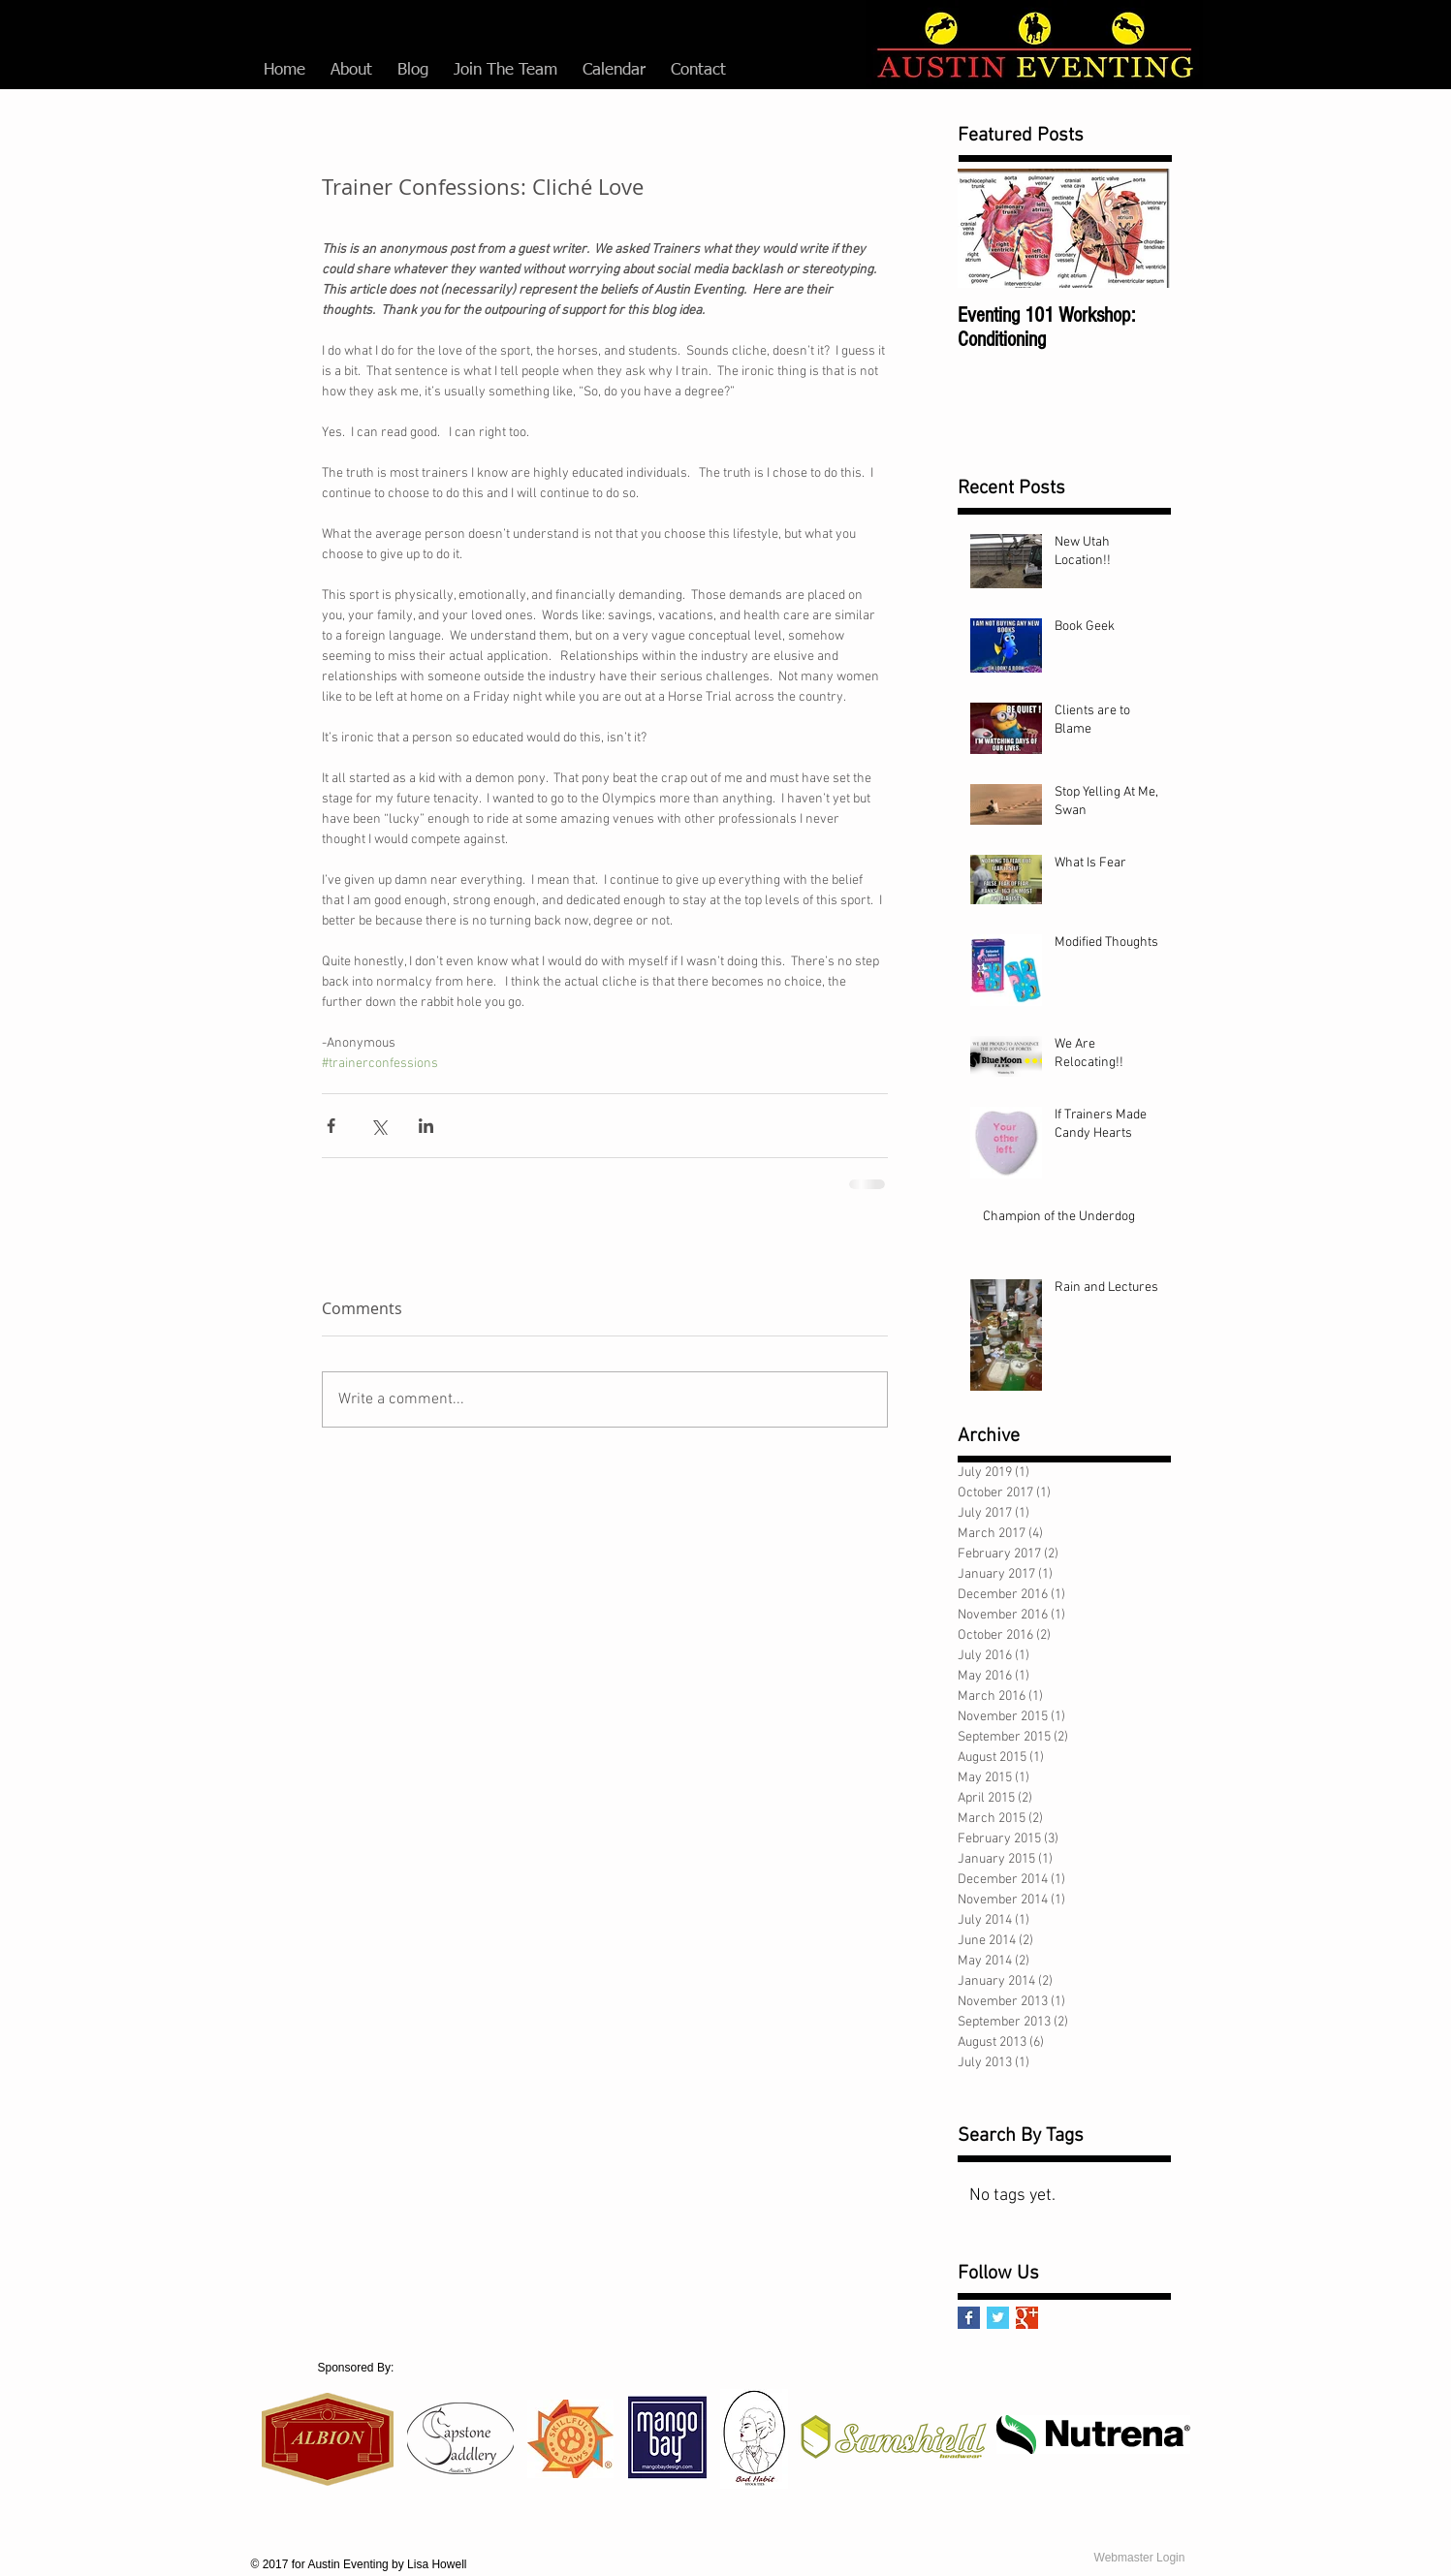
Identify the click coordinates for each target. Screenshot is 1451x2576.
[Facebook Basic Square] (969, 2318)
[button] (351, 70)
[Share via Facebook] (331, 1125)
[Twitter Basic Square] (998, 2318)
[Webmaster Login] (1140, 2558)
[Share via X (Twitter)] (378, 1125)
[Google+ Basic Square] (1027, 2318)
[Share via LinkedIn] (426, 1125)
